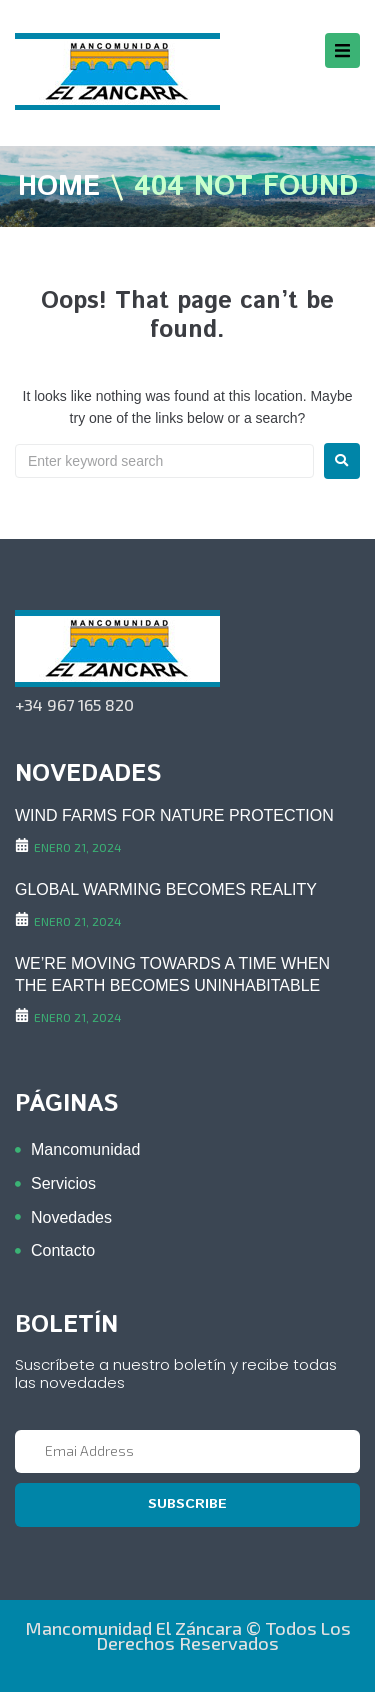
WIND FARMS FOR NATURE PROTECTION (174, 815)
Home (59, 188)
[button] (342, 50)
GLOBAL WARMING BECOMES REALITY (166, 889)
